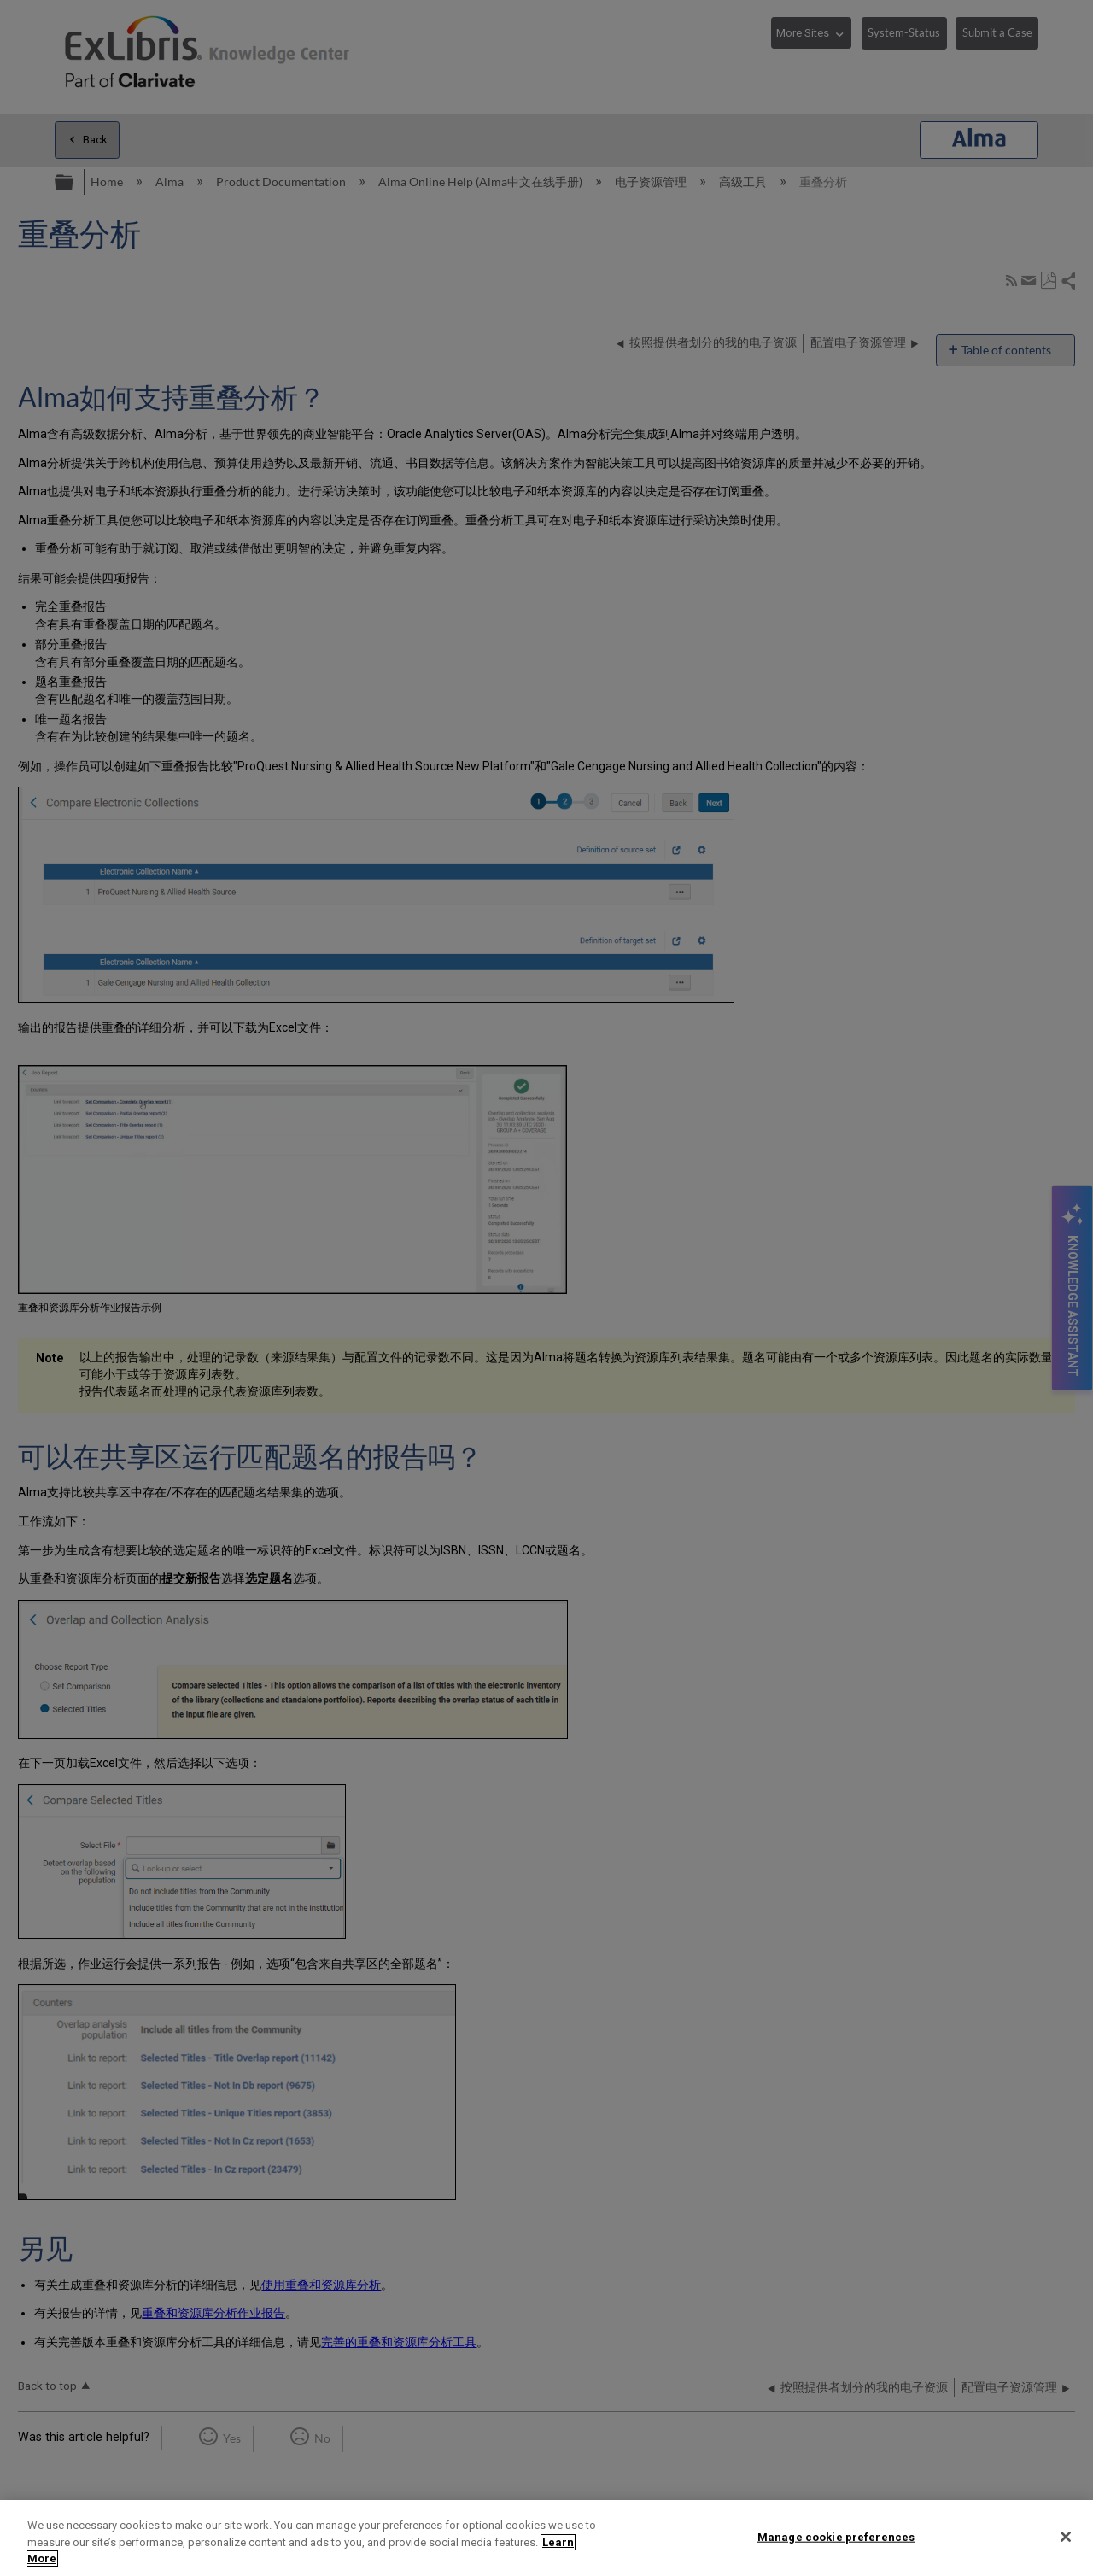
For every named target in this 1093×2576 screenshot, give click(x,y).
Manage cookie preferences (836, 2536)
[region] (546, 2538)
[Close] (1065, 2537)
